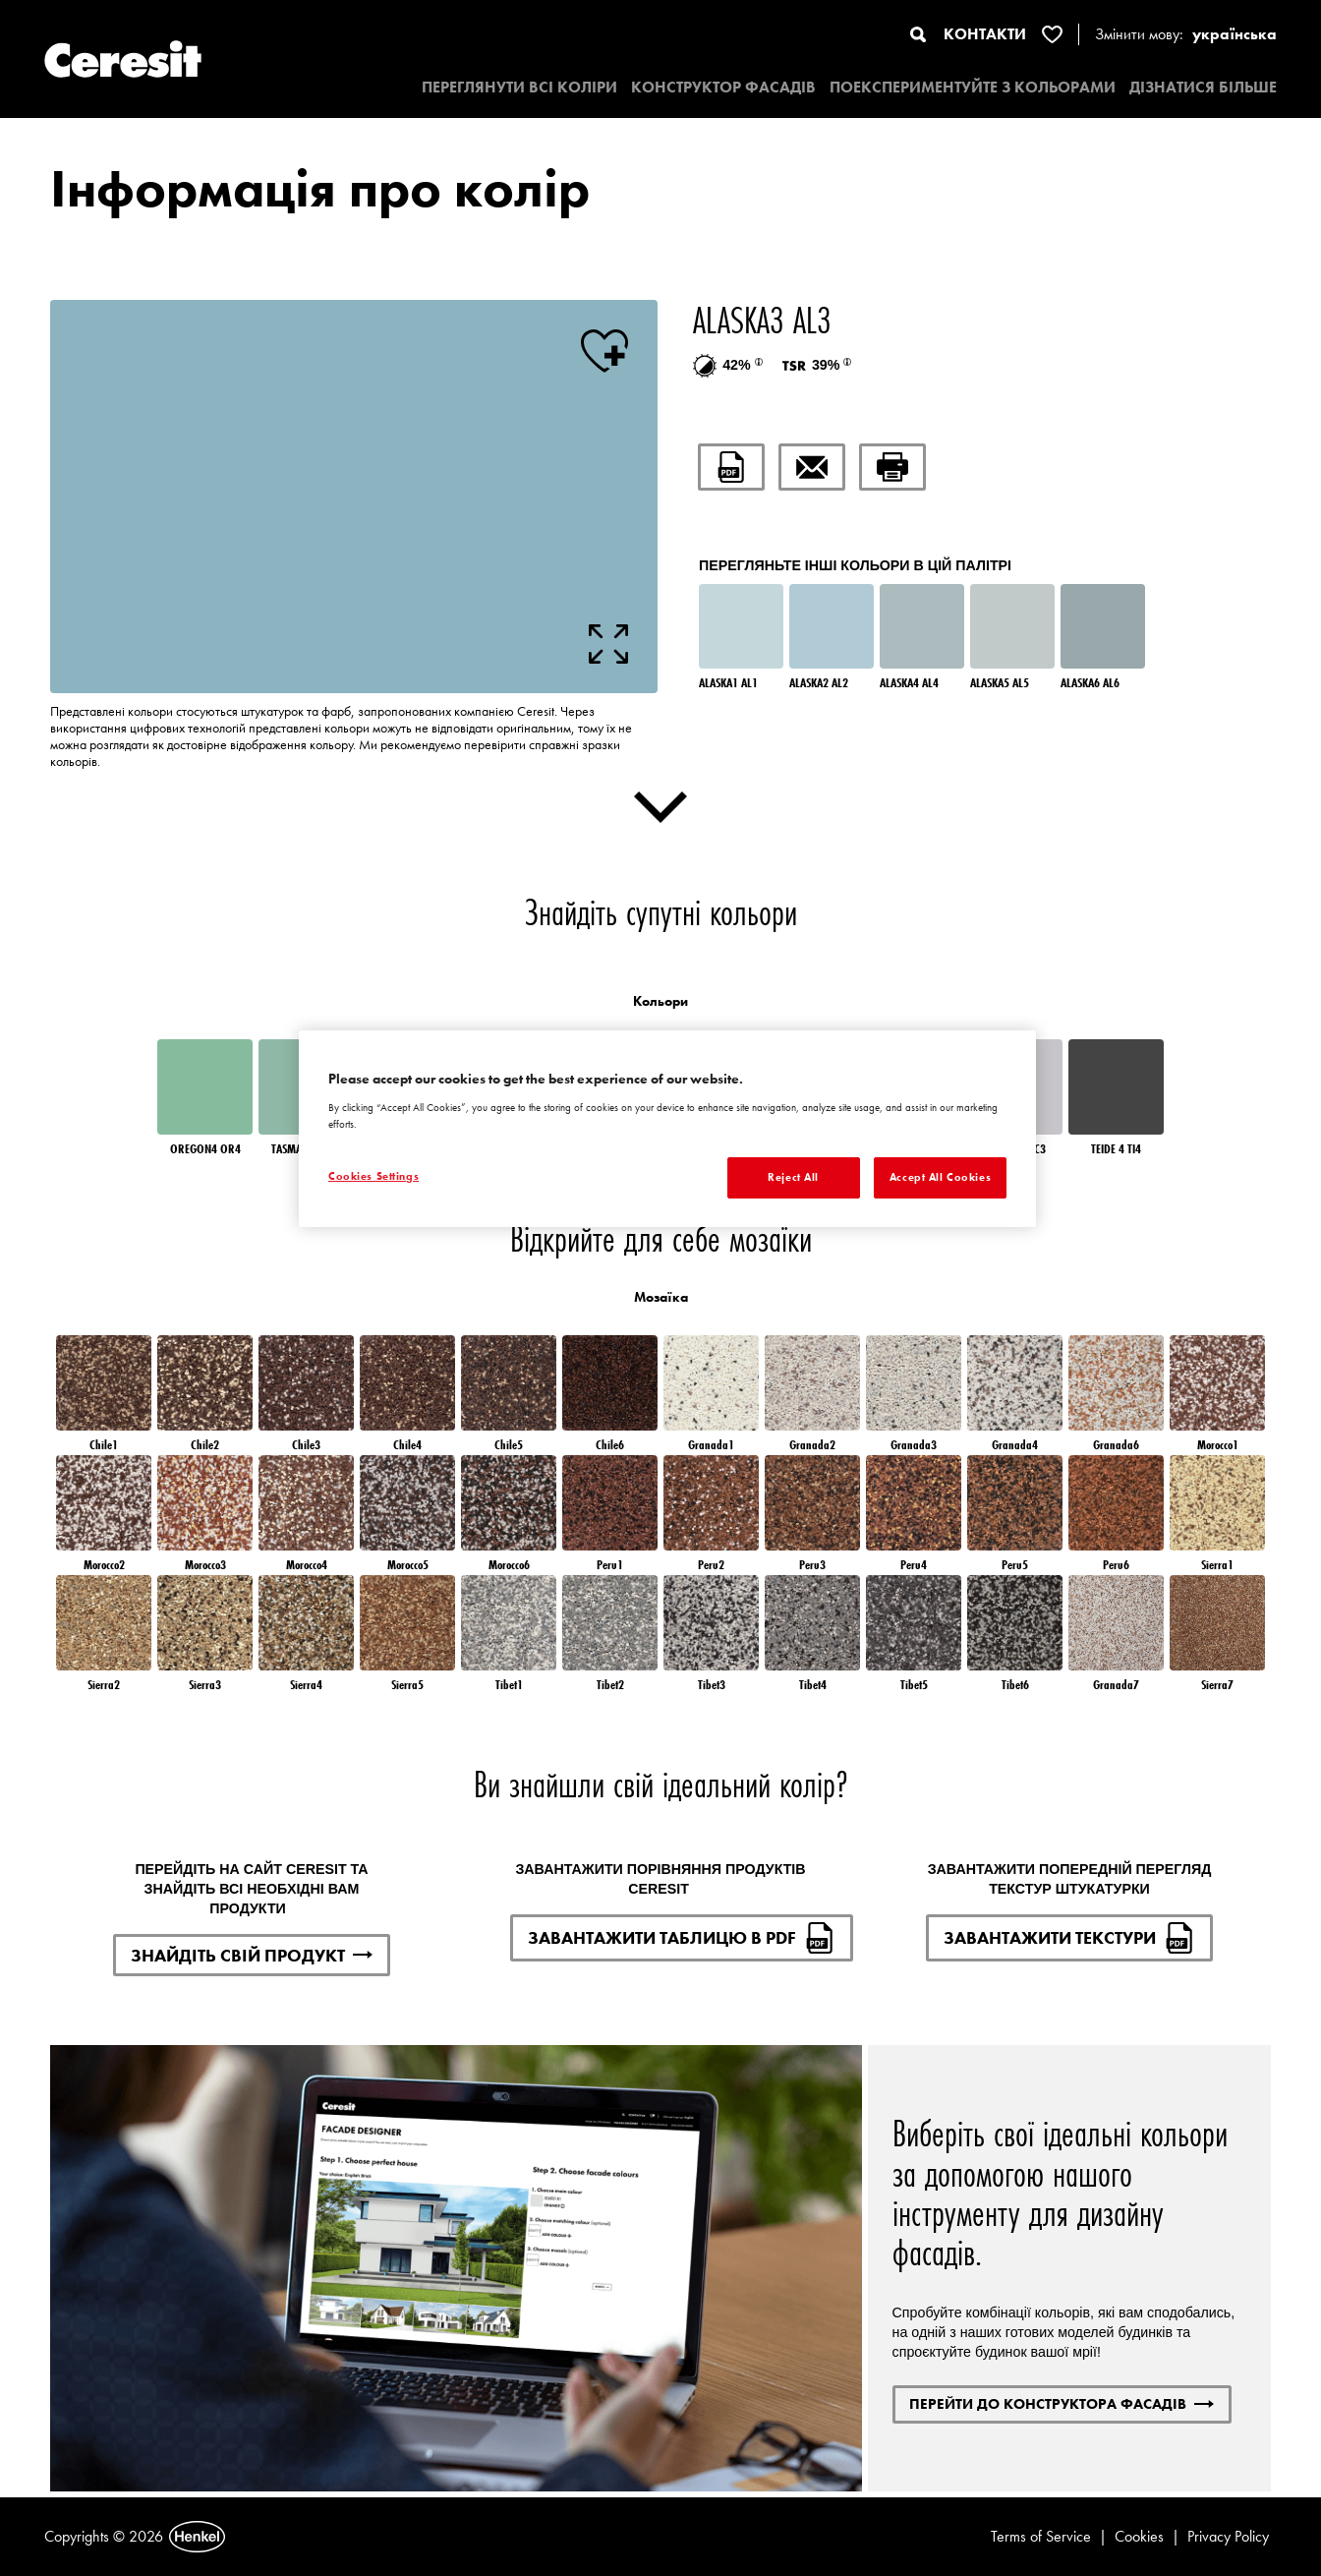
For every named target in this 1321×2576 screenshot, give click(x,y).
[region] (667, 1128)
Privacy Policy (1228, 2536)
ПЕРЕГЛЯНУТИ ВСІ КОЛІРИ (519, 87)
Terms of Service (1041, 2536)
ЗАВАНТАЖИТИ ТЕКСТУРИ (1069, 1938)
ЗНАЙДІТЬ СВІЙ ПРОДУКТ (252, 1955)
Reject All (793, 1177)
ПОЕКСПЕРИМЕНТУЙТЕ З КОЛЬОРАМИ (973, 87)
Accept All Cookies (940, 1177)
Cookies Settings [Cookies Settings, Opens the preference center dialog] (373, 1176)
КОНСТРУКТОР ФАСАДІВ (723, 87)
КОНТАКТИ (985, 34)
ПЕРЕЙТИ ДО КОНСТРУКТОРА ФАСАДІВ (1061, 2403)
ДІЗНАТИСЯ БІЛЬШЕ (1203, 87)
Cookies (1139, 2536)
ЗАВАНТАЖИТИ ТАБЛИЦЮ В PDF (681, 1938)
